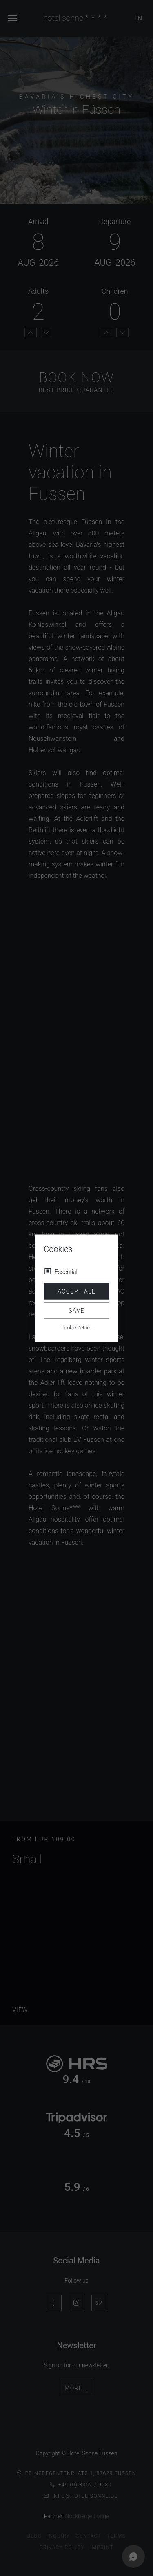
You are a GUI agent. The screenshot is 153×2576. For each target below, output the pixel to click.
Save (76, 1310)
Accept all (76, 1291)
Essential (66, 1271)
